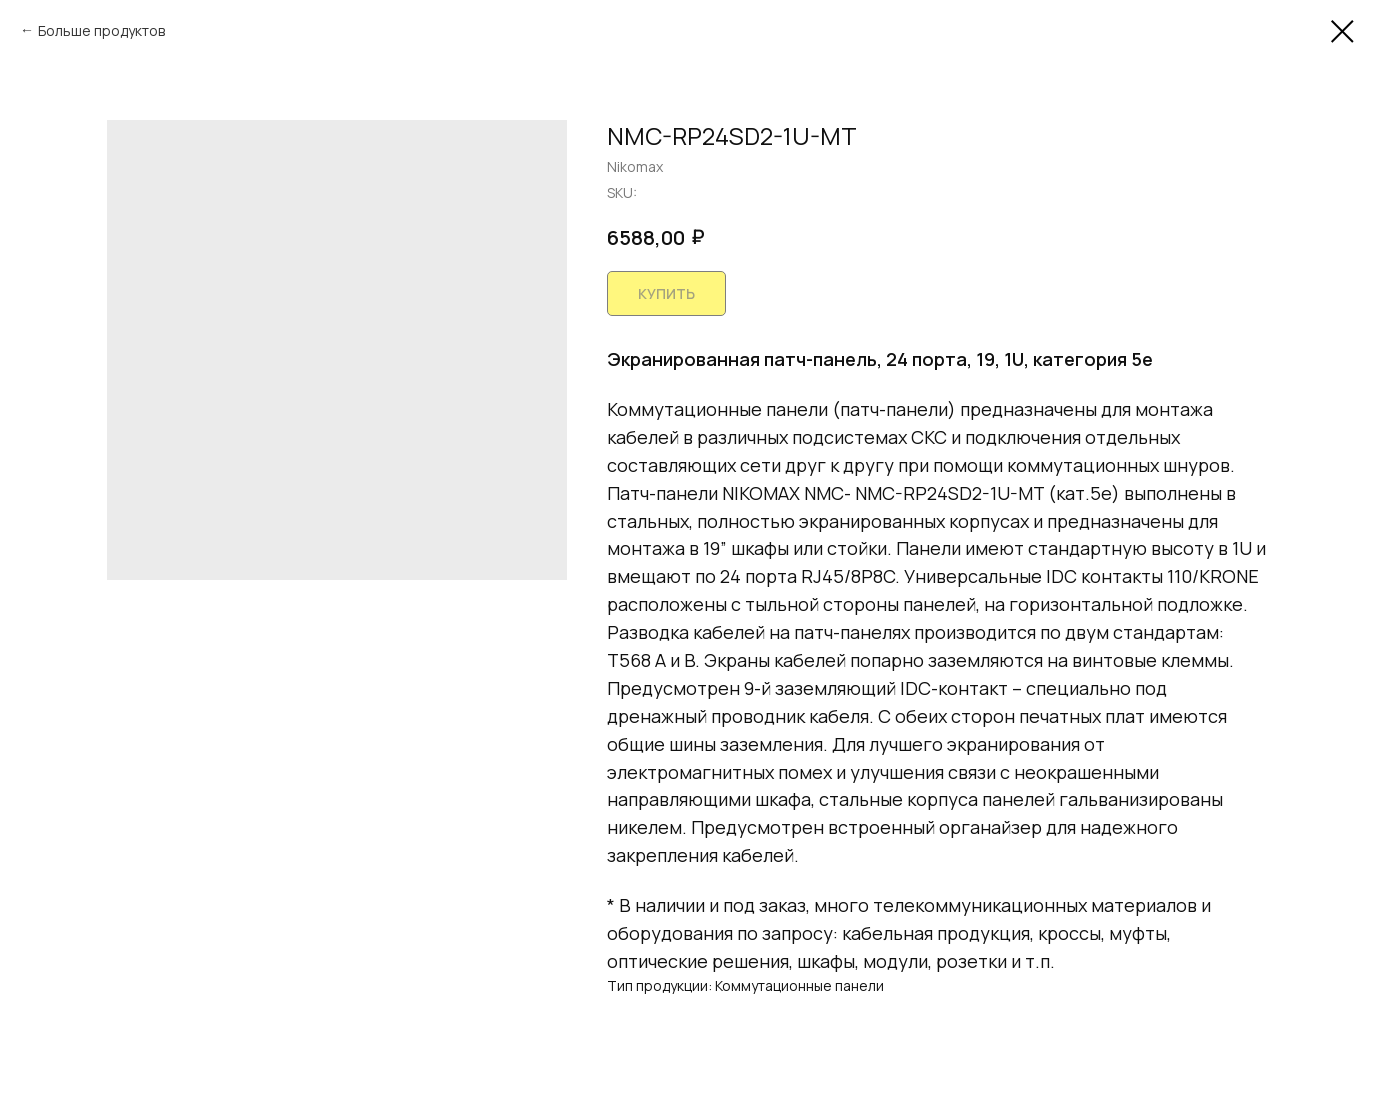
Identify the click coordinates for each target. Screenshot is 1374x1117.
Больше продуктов (101, 30)
